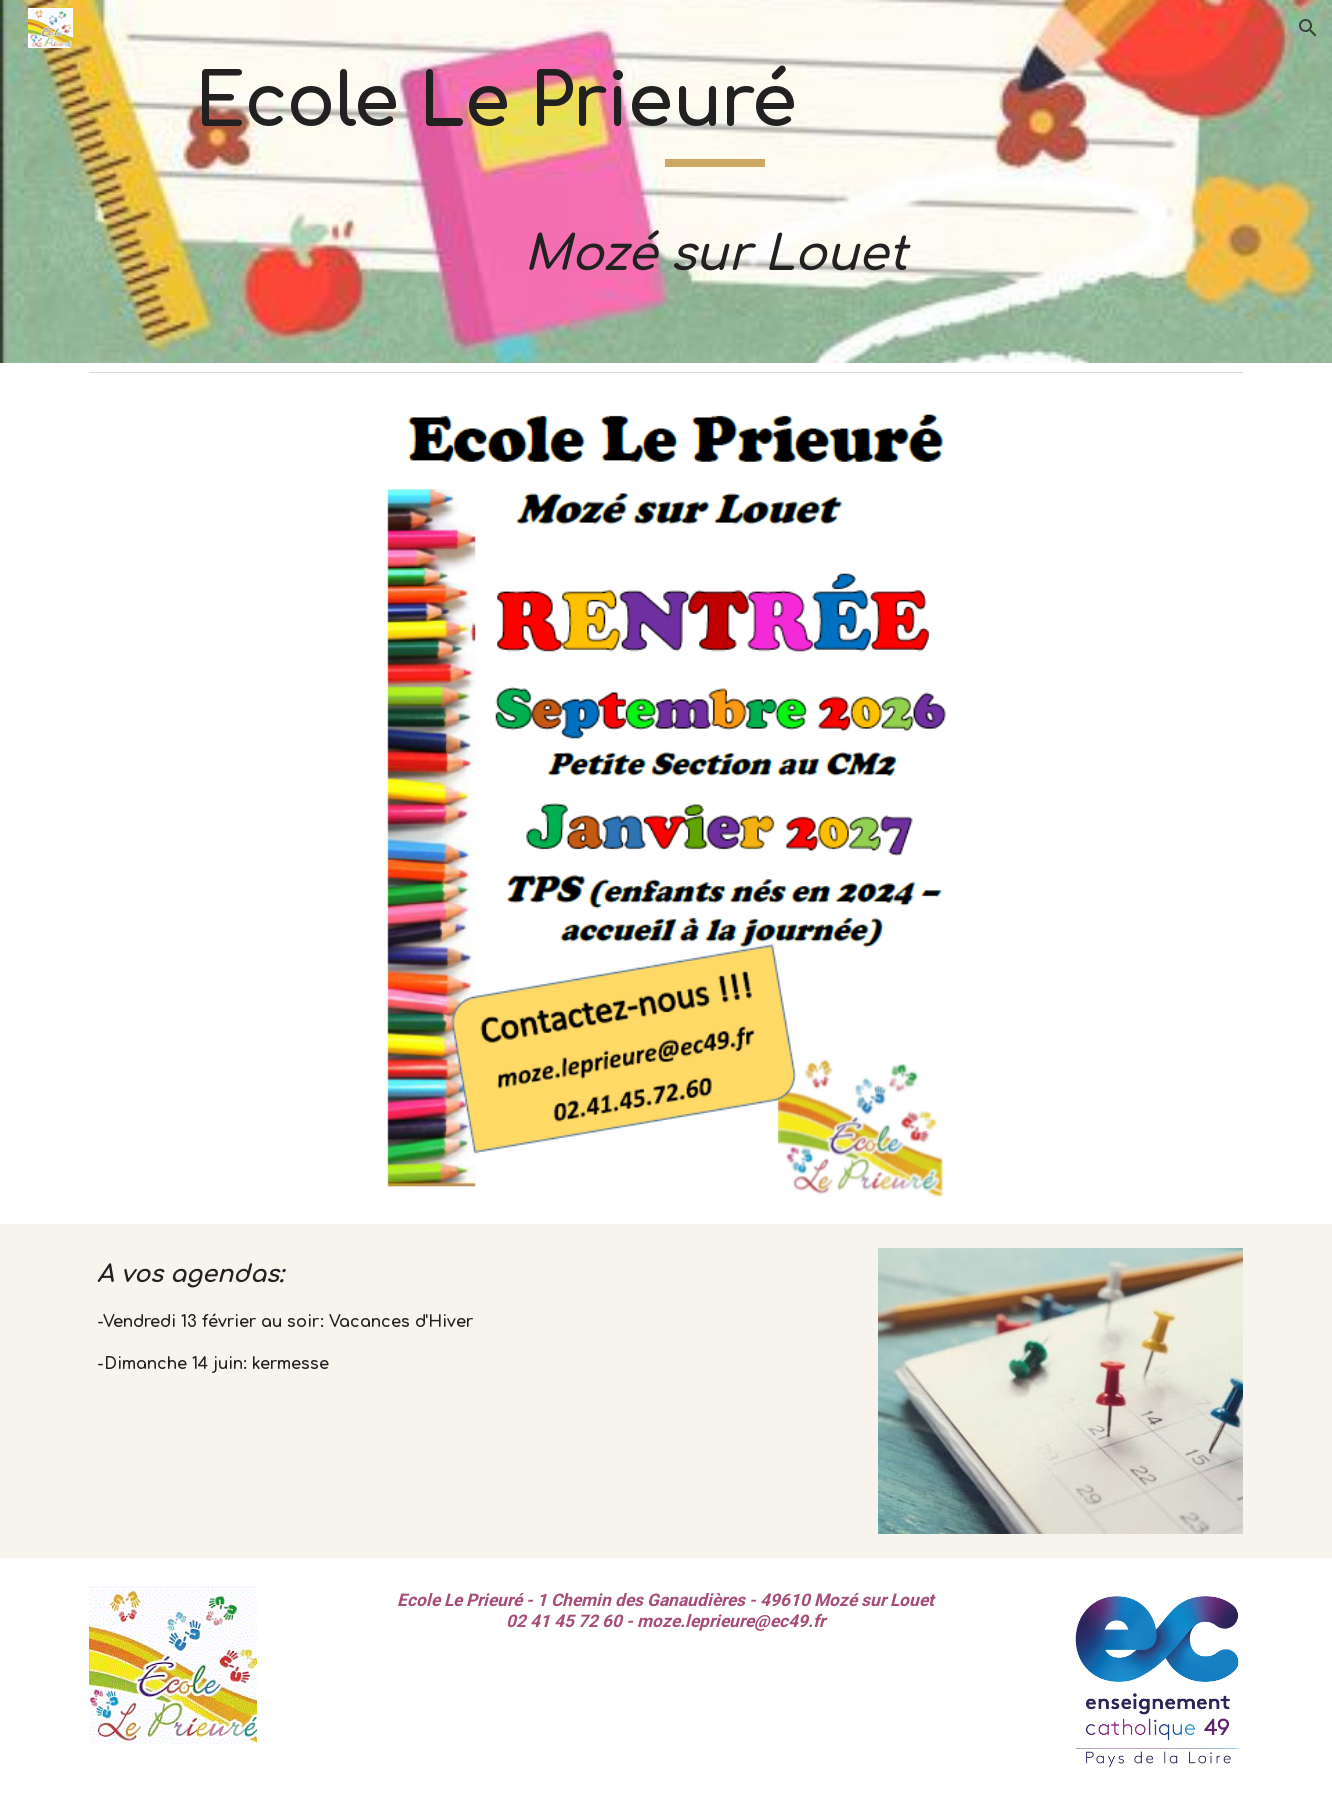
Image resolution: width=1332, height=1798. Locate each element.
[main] (715, 181)
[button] (1308, 28)
